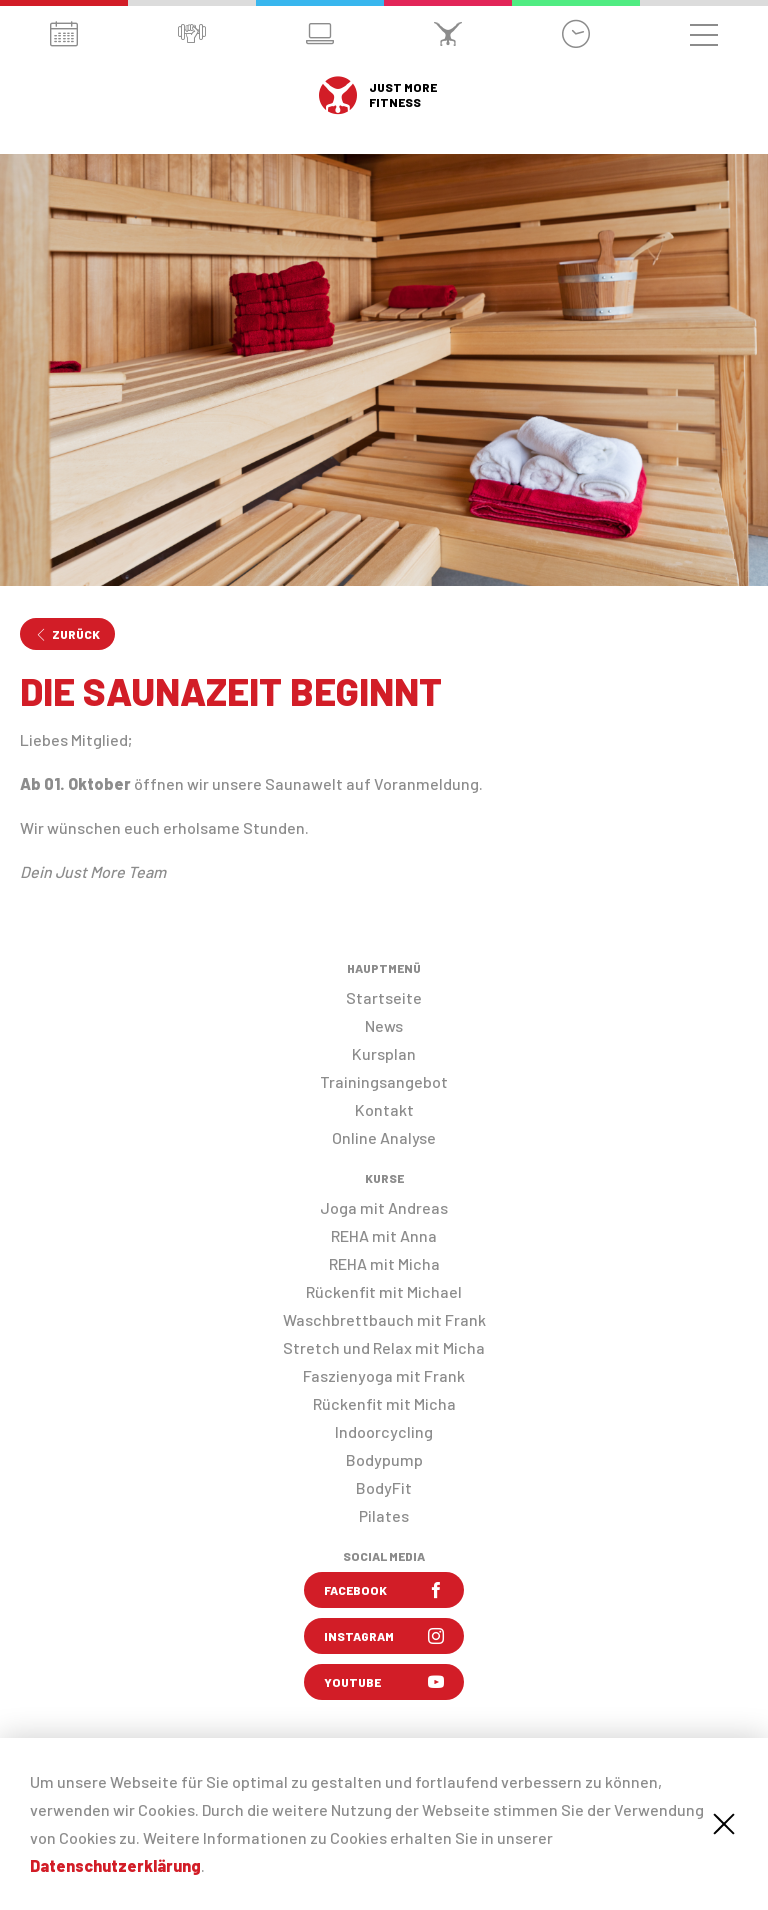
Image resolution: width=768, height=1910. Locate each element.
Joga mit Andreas (384, 1207)
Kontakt (384, 1109)
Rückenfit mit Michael (384, 1291)
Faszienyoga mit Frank (384, 1375)
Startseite (384, 997)
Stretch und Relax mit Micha (384, 1347)
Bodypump (384, 1459)
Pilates (384, 1515)
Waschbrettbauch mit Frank (384, 1319)
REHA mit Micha (384, 1263)
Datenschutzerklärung (115, 1865)
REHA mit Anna (384, 1235)
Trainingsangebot (384, 1081)
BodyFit (384, 1487)
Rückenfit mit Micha (384, 1403)
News (384, 1025)
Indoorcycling (384, 1431)
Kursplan (384, 1053)
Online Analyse (384, 1137)
